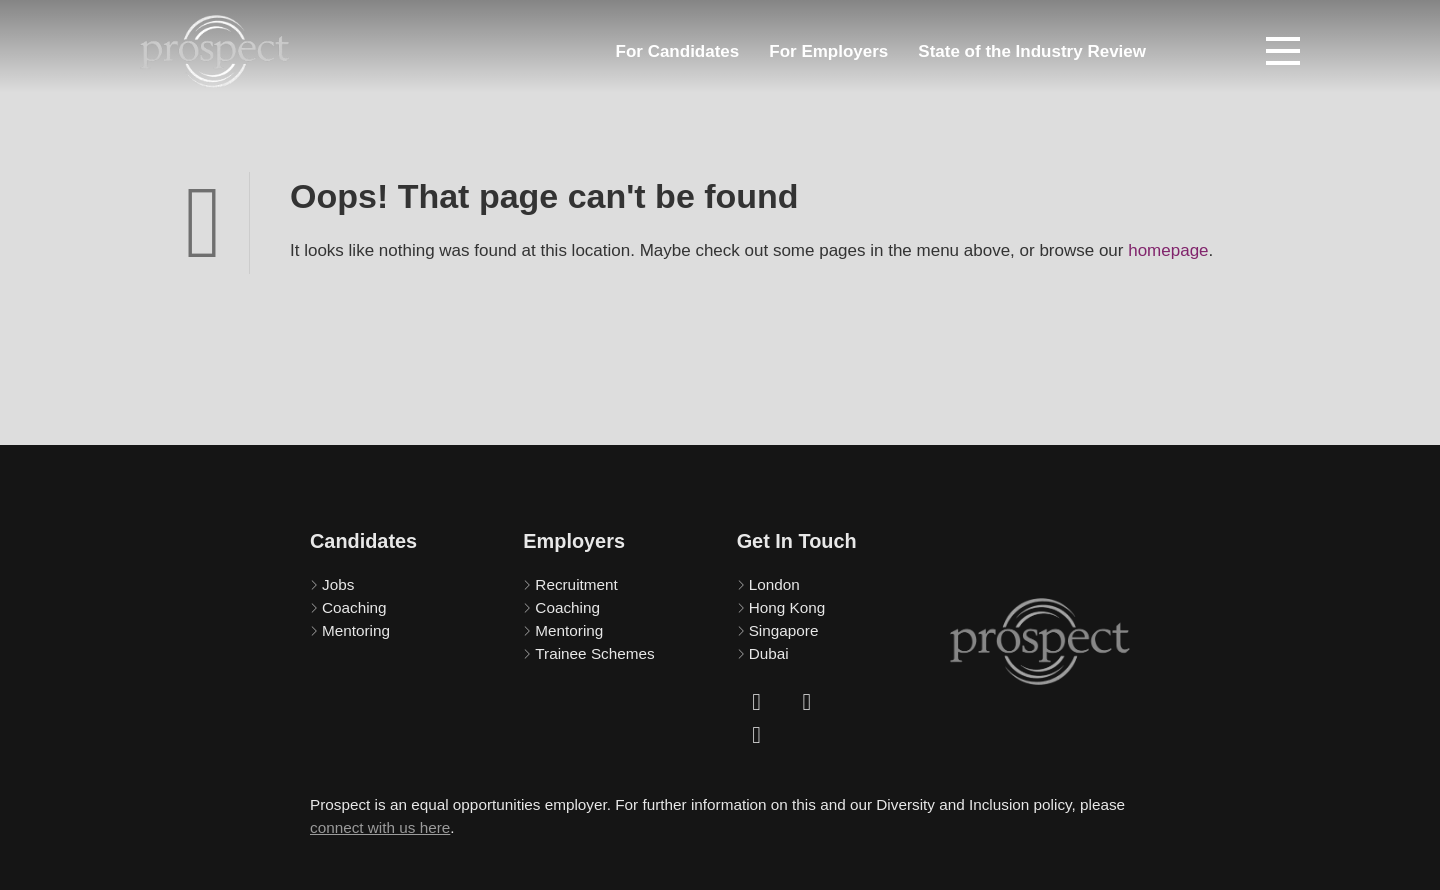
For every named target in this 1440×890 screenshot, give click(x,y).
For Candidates (678, 51)
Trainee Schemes (594, 653)
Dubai (769, 653)
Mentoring (356, 630)
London (774, 584)
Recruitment (576, 584)
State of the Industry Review (1032, 51)
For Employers (828, 51)
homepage (1168, 250)
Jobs (338, 584)
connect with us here (380, 827)
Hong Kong (787, 607)
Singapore (784, 630)
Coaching (354, 607)
